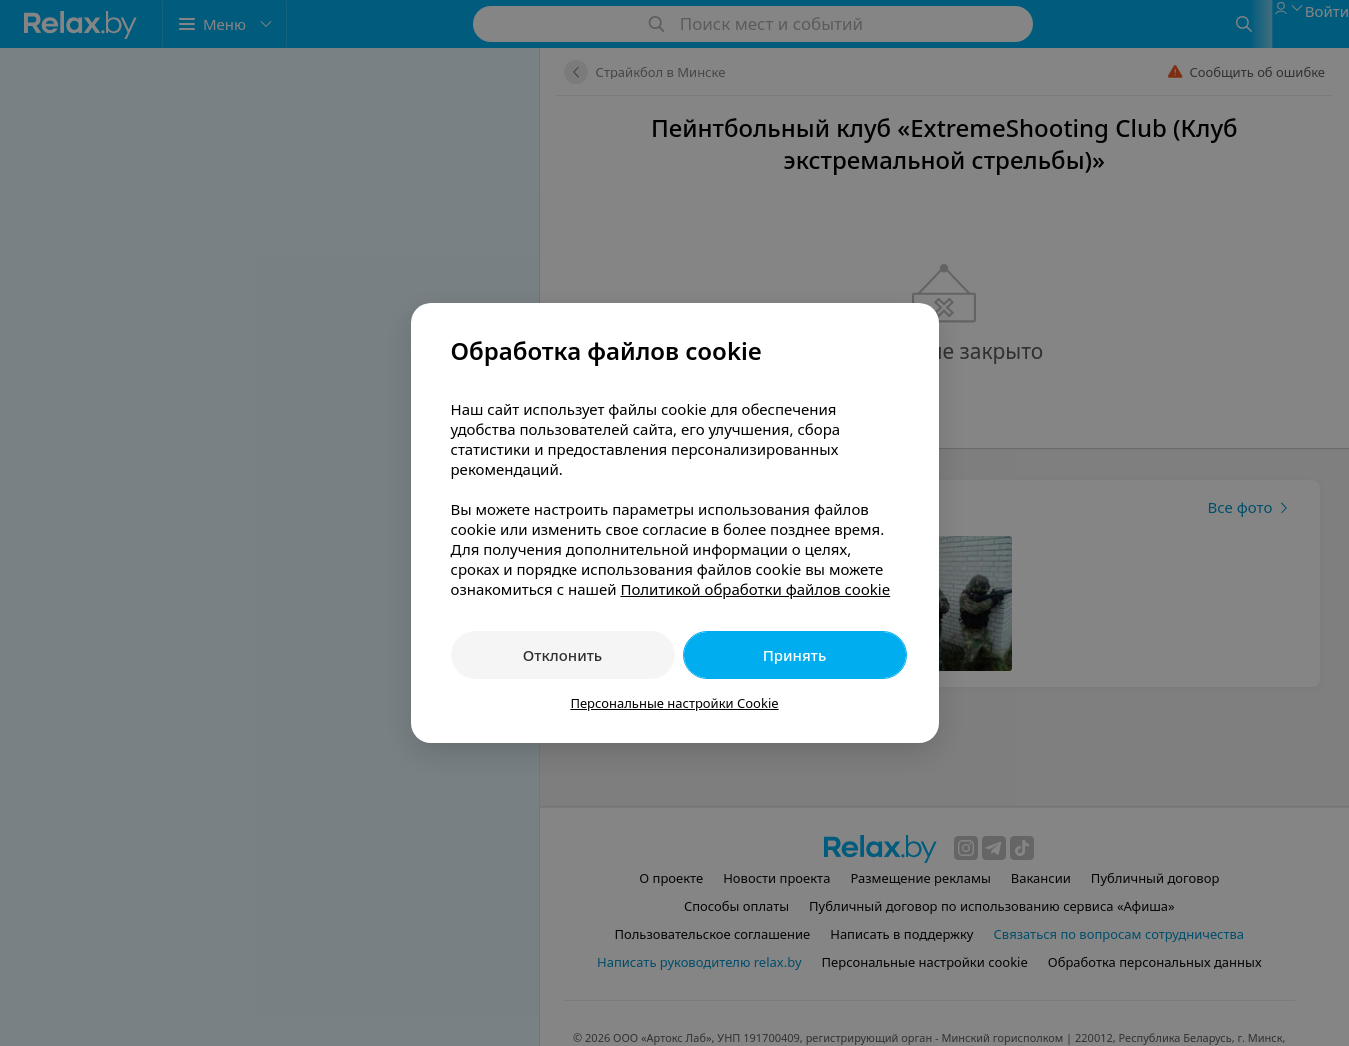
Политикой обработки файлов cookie (755, 589)
